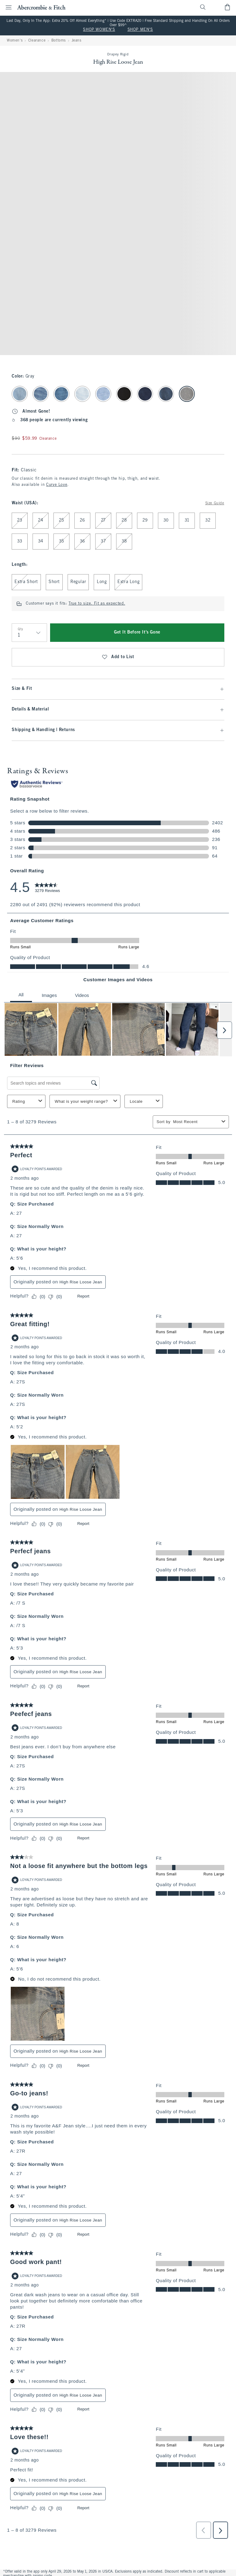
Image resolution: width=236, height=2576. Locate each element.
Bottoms (58, 40)
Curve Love (56, 485)
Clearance (36, 40)
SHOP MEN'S (140, 30)
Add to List (118, 657)
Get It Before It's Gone (137, 632)
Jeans (76, 40)
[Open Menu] (7, 7)
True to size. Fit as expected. (97, 604)
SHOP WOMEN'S (99, 30)
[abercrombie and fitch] (41, 7)
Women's (14, 40)
